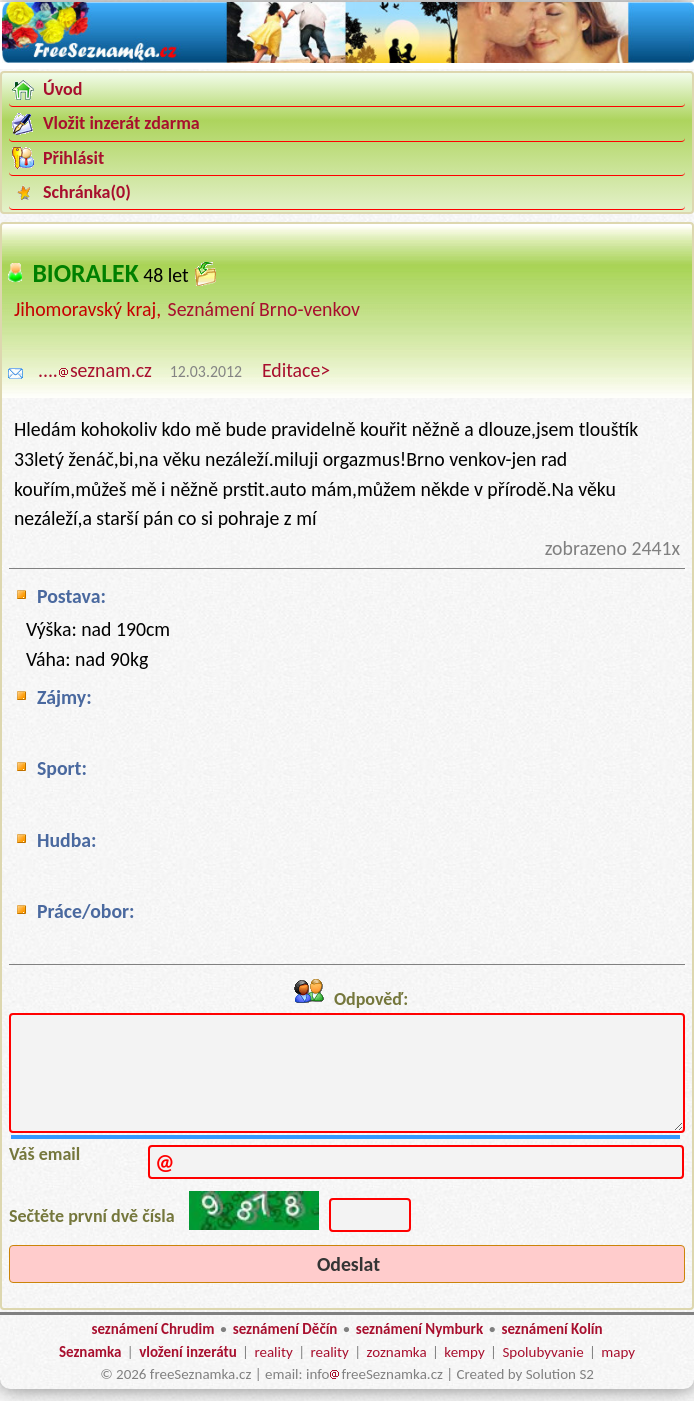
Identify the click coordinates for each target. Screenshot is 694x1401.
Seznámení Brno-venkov (264, 309)
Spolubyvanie (542, 1352)
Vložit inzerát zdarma (121, 123)
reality (273, 1352)
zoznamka (397, 1352)
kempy (464, 1352)
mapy (618, 1352)
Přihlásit (73, 158)
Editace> (296, 370)
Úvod (62, 89)
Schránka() (87, 192)
